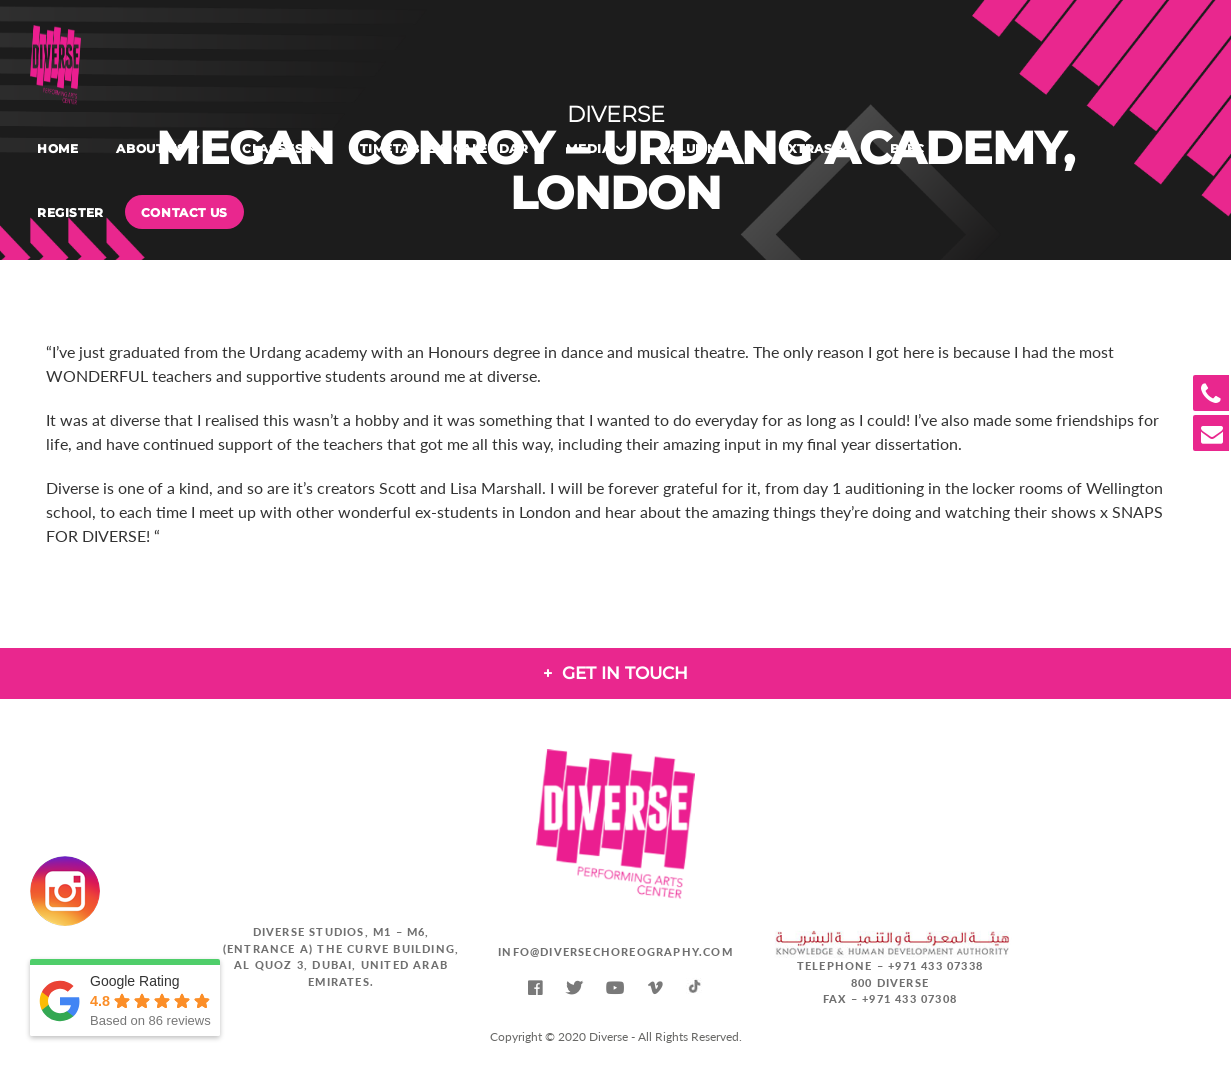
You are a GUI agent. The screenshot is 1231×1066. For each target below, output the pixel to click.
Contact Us (184, 212)
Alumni (695, 148)
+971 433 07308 (909, 998)
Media (588, 148)
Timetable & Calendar (444, 148)
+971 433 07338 (935, 965)
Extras (806, 148)
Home (57, 148)
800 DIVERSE (890, 982)
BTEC (907, 148)
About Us (150, 148)
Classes (272, 148)
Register (70, 212)
